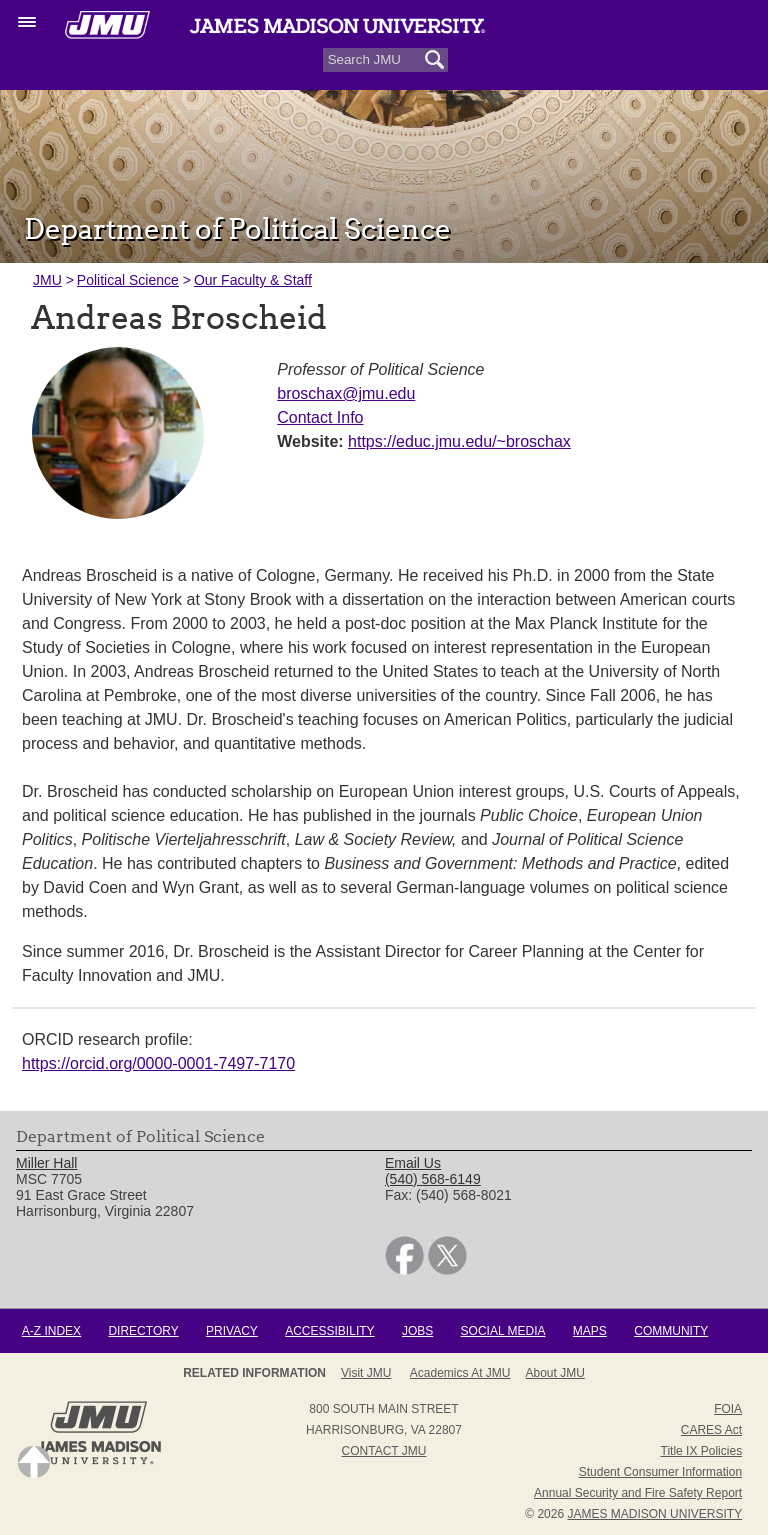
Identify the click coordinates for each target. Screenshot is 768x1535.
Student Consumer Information (660, 1472)
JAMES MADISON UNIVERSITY (654, 1514)
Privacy (232, 1331)
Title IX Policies (702, 1451)
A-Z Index (51, 1331)
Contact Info (320, 417)
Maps (590, 1331)
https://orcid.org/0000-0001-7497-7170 (158, 1063)
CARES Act (711, 1430)
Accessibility (329, 1331)
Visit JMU (366, 1373)
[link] (404, 1270)
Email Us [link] (413, 1163)
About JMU (555, 1373)
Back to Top (34, 1462)
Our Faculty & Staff (253, 280)
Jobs (417, 1331)
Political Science (128, 280)
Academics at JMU (460, 1373)
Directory (143, 1331)
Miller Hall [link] (46, 1163)
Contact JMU (384, 1451)
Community (671, 1331)
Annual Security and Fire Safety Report (638, 1493)
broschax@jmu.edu (346, 393)
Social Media (503, 1331)
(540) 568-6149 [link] (433, 1179)
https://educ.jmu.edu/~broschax (459, 441)
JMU (47, 280)
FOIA (728, 1409)
